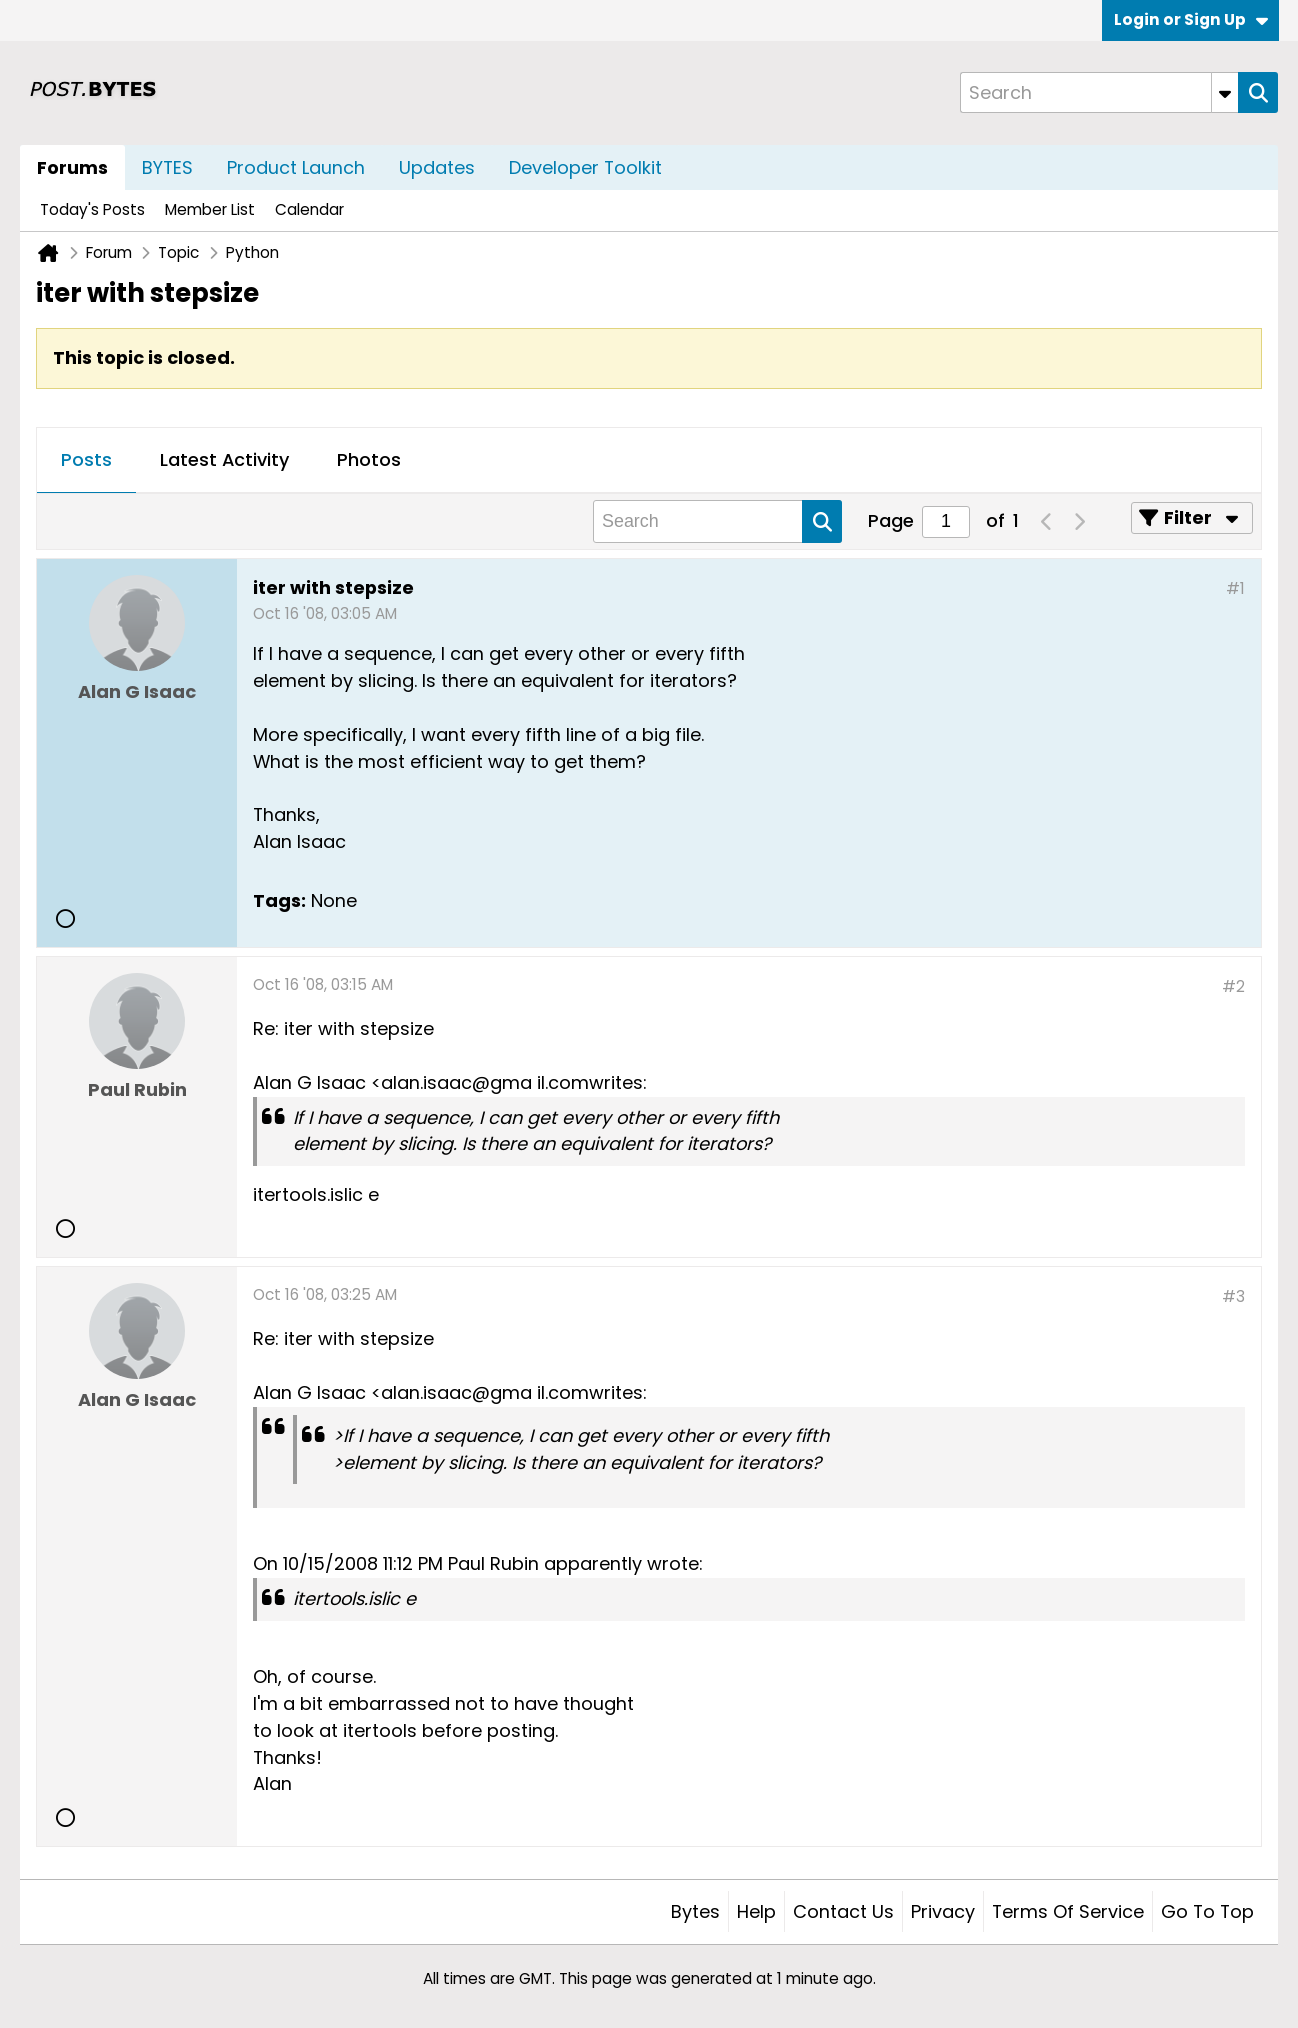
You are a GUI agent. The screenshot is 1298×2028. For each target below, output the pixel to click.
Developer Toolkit (585, 167)
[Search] (1099, 92)
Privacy (943, 1911)
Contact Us (843, 1911)
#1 (1235, 588)
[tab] (86, 461)
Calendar (309, 209)
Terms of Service (1068, 1911)
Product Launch (296, 167)
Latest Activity (224, 459)
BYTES (167, 167)
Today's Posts (92, 209)
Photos (369, 459)
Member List (210, 209)
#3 (1233, 1296)
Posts (86, 459)
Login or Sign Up (1191, 19)
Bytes (695, 1911)
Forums (72, 167)
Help (756, 1911)
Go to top (1207, 1911)
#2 (1233, 986)
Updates (437, 167)
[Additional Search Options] (1225, 92)
